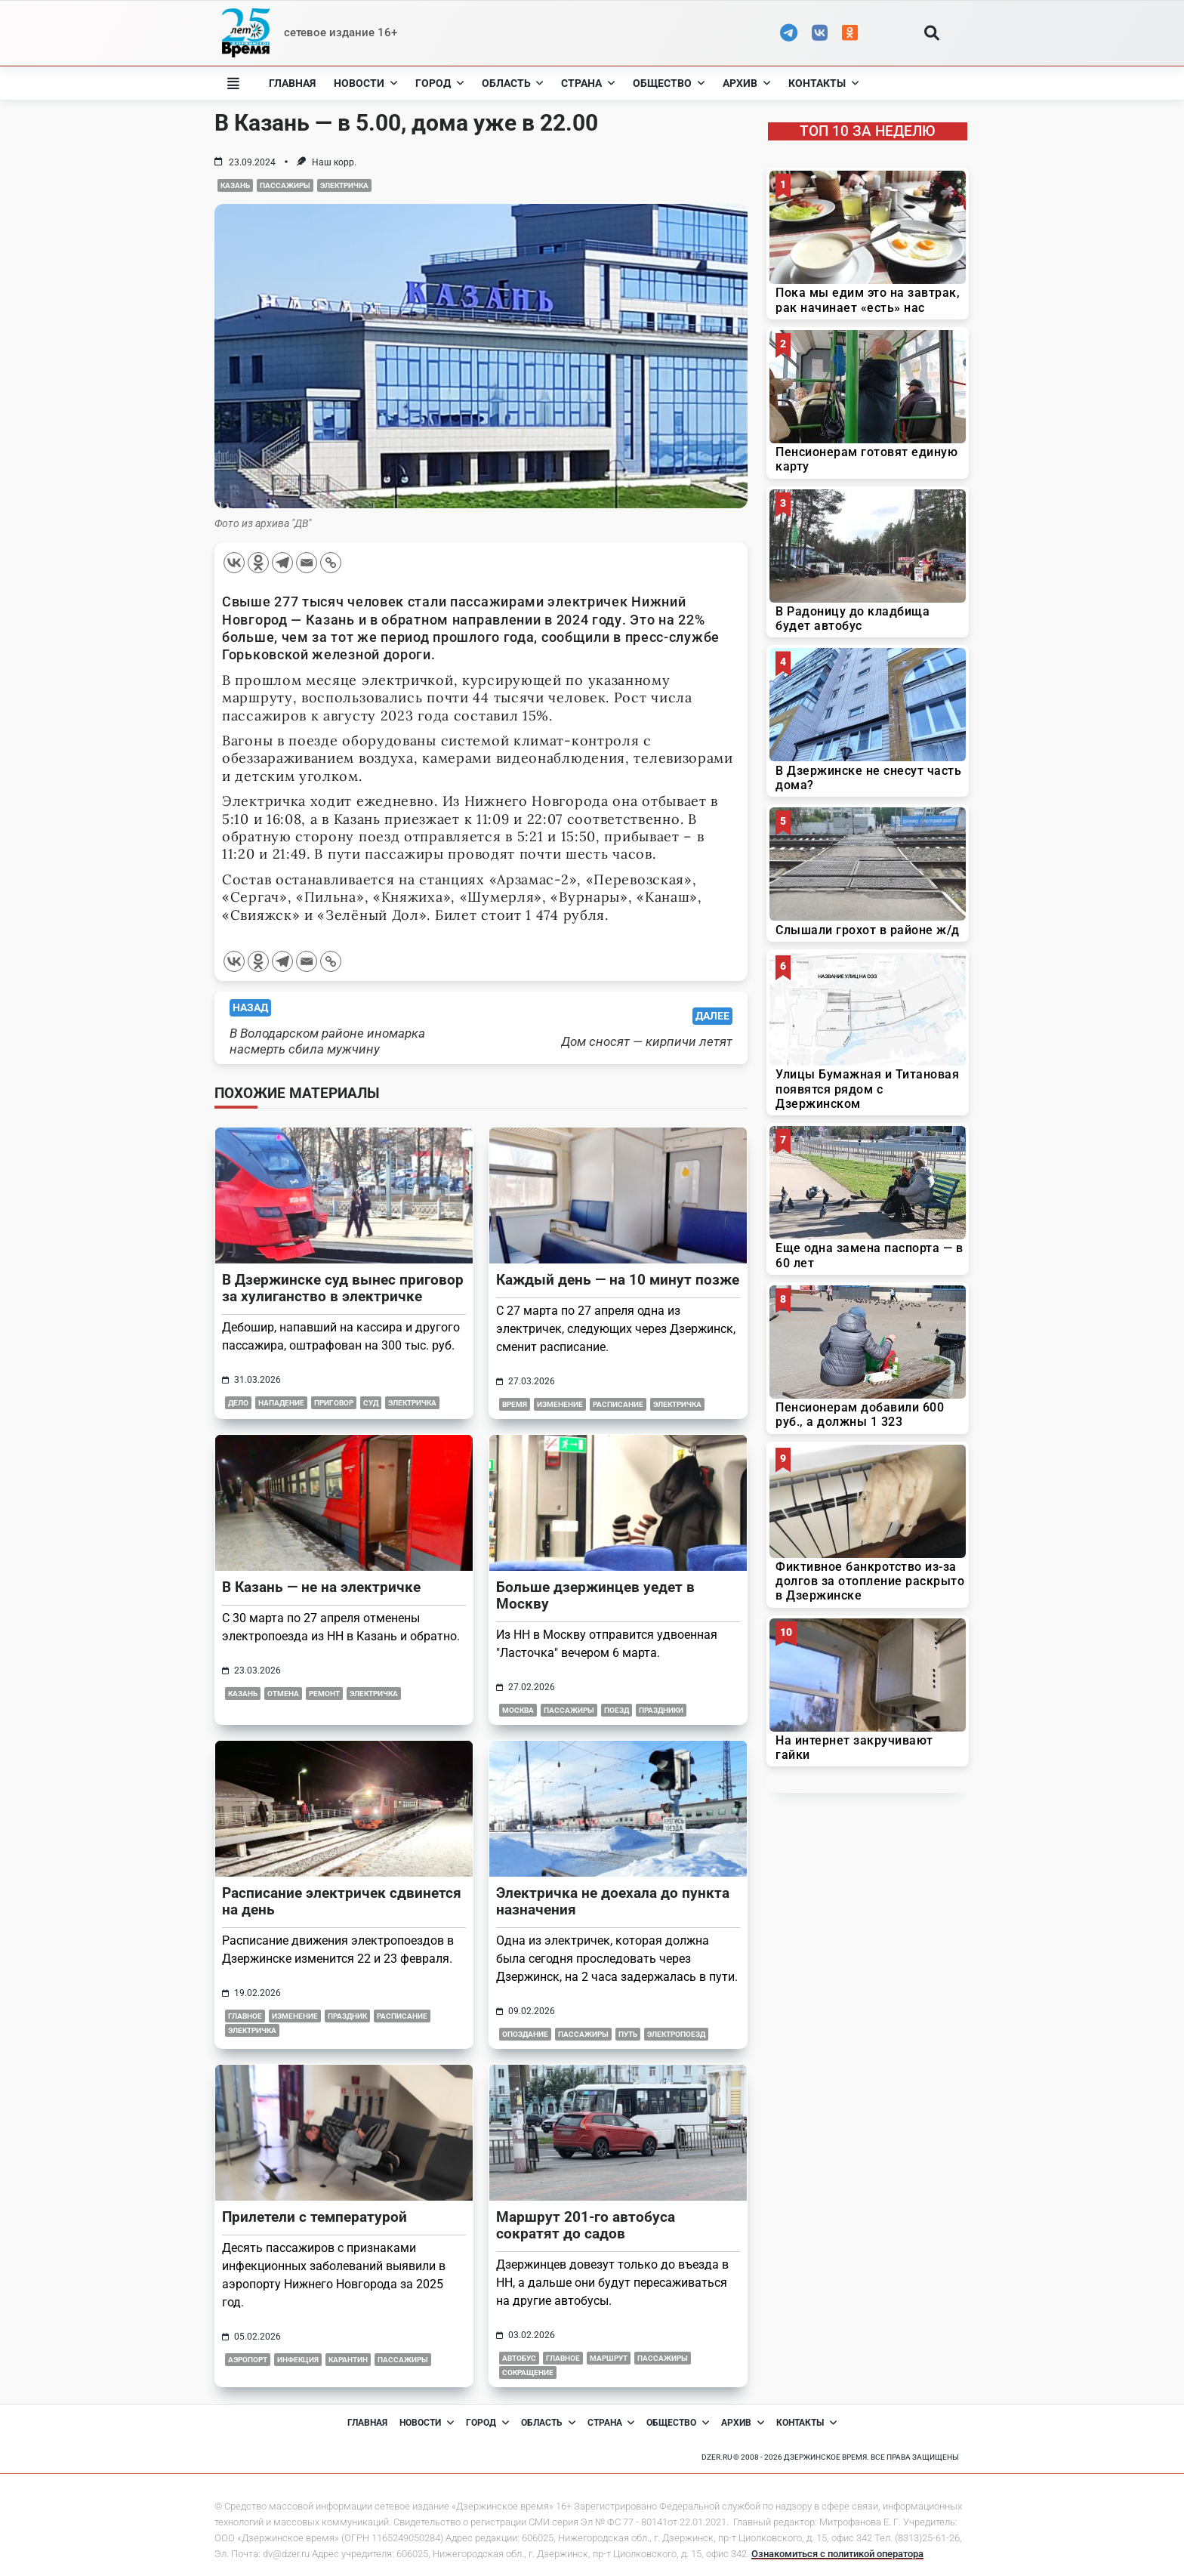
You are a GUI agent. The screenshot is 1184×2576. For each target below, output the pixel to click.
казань (235, 185)
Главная (292, 83)
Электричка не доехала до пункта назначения (612, 1901)
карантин (348, 2359)
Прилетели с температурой (314, 2217)
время (514, 1404)
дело (238, 1403)
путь (627, 2034)
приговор (333, 1403)
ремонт (324, 1693)
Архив (746, 83)
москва (518, 1710)
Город (439, 83)
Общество (669, 83)
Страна (588, 83)
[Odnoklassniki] (258, 562)
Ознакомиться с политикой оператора (837, 2553)
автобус (519, 2358)
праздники (661, 1710)
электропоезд (676, 2034)
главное (245, 2016)
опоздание (525, 2034)
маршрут (608, 2358)
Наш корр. (334, 162)
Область (513, 83)
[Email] (306, 562)
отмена (283, 1693)
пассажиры (285, 185)
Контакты (823, 83)
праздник (347, 2016)
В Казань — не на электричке (321, 1587)
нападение (281, 1403)
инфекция (298, 2359)
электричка (344, 185)
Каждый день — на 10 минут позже (617, 1279)
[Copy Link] (330, 562)
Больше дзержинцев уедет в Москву (595, 1595)
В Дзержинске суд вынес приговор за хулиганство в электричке (343, 1288)
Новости (365, 83)
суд (370, 1403)
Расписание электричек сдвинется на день (341, 1901)
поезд (616, 1710)
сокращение (527, 2372)
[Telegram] (282, 562)
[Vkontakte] (234, 562)
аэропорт (247, 2359)
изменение (560, 1404)
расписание (618, 1404)
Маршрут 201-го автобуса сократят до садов (585, 2225)
